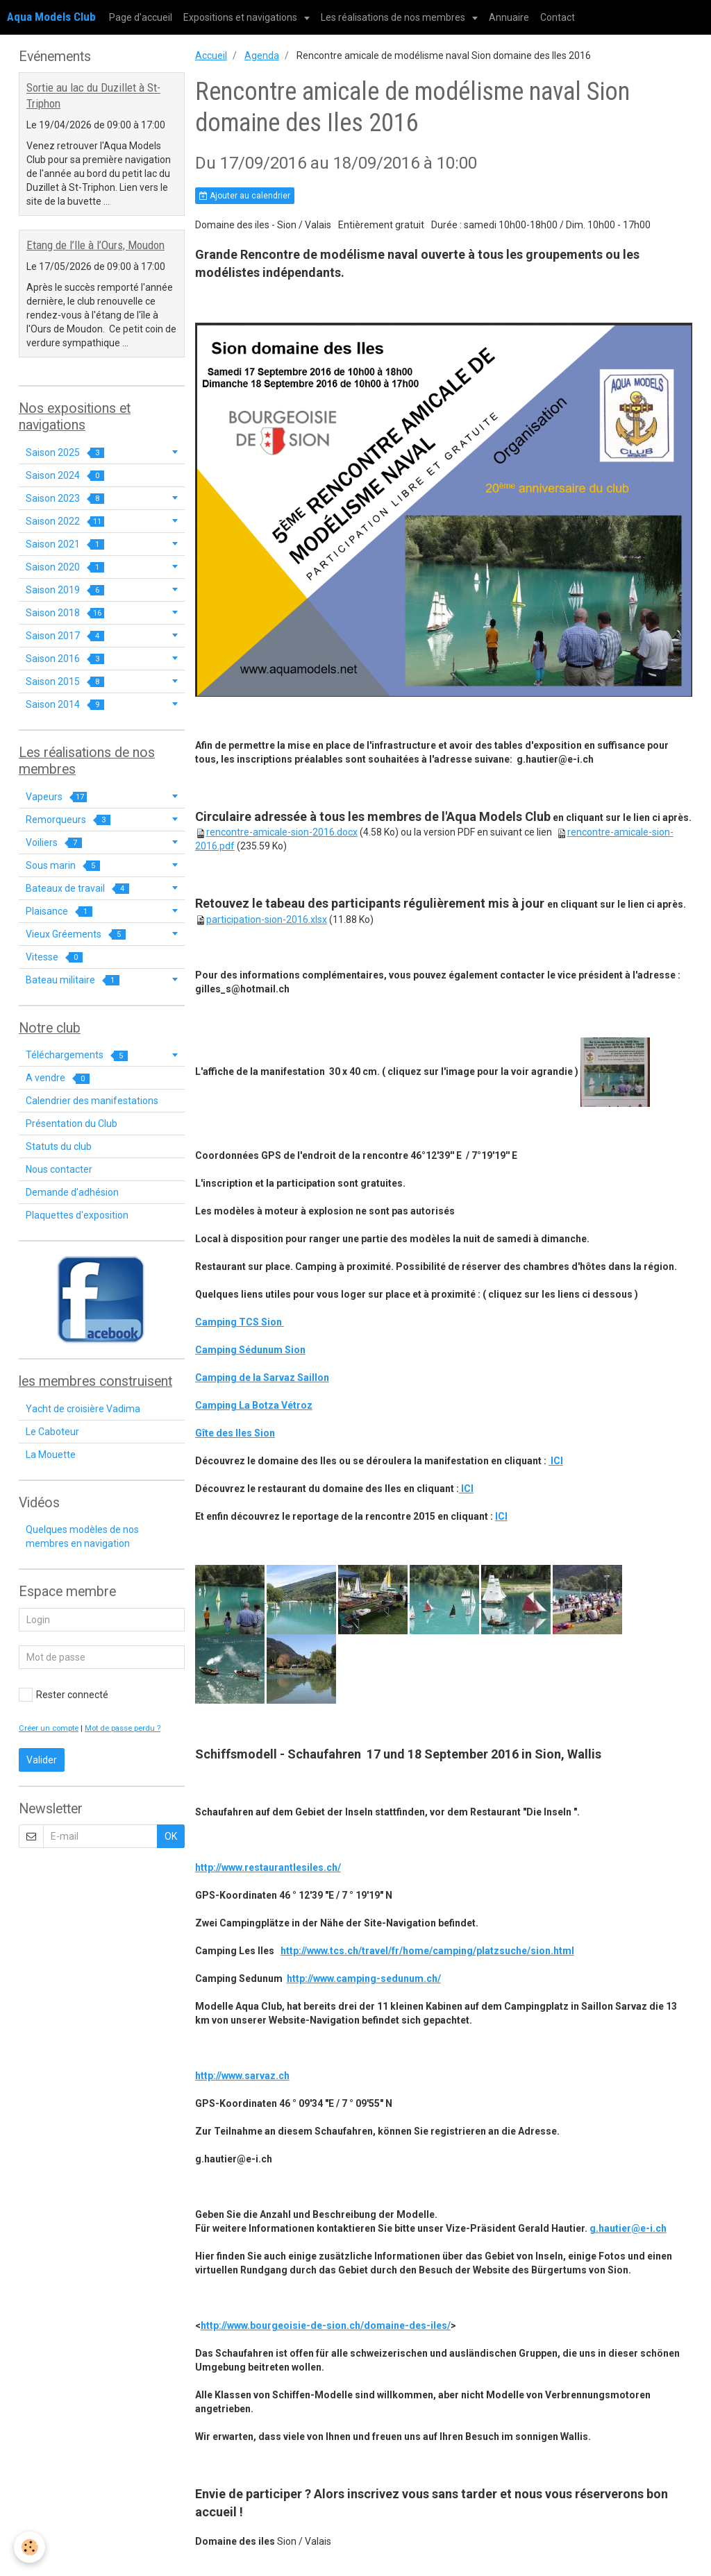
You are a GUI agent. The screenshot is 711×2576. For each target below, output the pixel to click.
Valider (41, 1759)
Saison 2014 (65, 705)
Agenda (261, 55)
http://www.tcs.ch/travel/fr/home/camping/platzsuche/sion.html (427, 1950)
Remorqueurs (68, 820)
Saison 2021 (65, 544)
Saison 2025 (65, 453)
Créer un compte (48, 1728)
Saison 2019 (65, 590)
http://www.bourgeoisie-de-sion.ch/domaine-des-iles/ (326, 2325)
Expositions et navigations (241, 17)
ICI (556, 1460)
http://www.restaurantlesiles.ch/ (268, 1867)
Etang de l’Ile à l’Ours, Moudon (95, 245)
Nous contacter (59, 1169)
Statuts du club (59, 1146)
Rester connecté (63, 1695)
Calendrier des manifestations (92, 1100)
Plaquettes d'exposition (77, 1215)
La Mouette (51, 1454)
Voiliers (54, 843)
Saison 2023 (65, 499)
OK (171, 1836)
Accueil (211, 55)
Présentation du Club (71, 1123)
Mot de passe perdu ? (122, 1728)
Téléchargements (77, 1055)
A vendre (58, 1078)
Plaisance (59, 911)
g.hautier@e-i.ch (628, 2228)
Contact (557, 17)
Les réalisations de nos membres (394, 17)
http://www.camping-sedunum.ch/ (364, 1978)
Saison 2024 (65, 476)
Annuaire (509, 17)
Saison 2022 (65, 521)
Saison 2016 (65, 659)
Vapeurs (56, 797)
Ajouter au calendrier (244, 196)
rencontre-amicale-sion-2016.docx (282, 832)
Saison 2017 (65, 636)
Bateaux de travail (77, 889)
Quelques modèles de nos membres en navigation (82, 1536)
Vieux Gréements (76, 934)
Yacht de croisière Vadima (83, 1408)
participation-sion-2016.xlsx (266, 919)
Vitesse (54, 957)
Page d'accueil (140, 17)
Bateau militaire (72, 980)
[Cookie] (29, 2547)
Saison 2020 (65, 567)
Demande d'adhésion (72, 1192)
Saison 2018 (65, 613)
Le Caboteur (52, 1431)
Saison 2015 (65, 682)
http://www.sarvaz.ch (242, 2075)
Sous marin (63, 866)
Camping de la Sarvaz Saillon (262, 1377)
